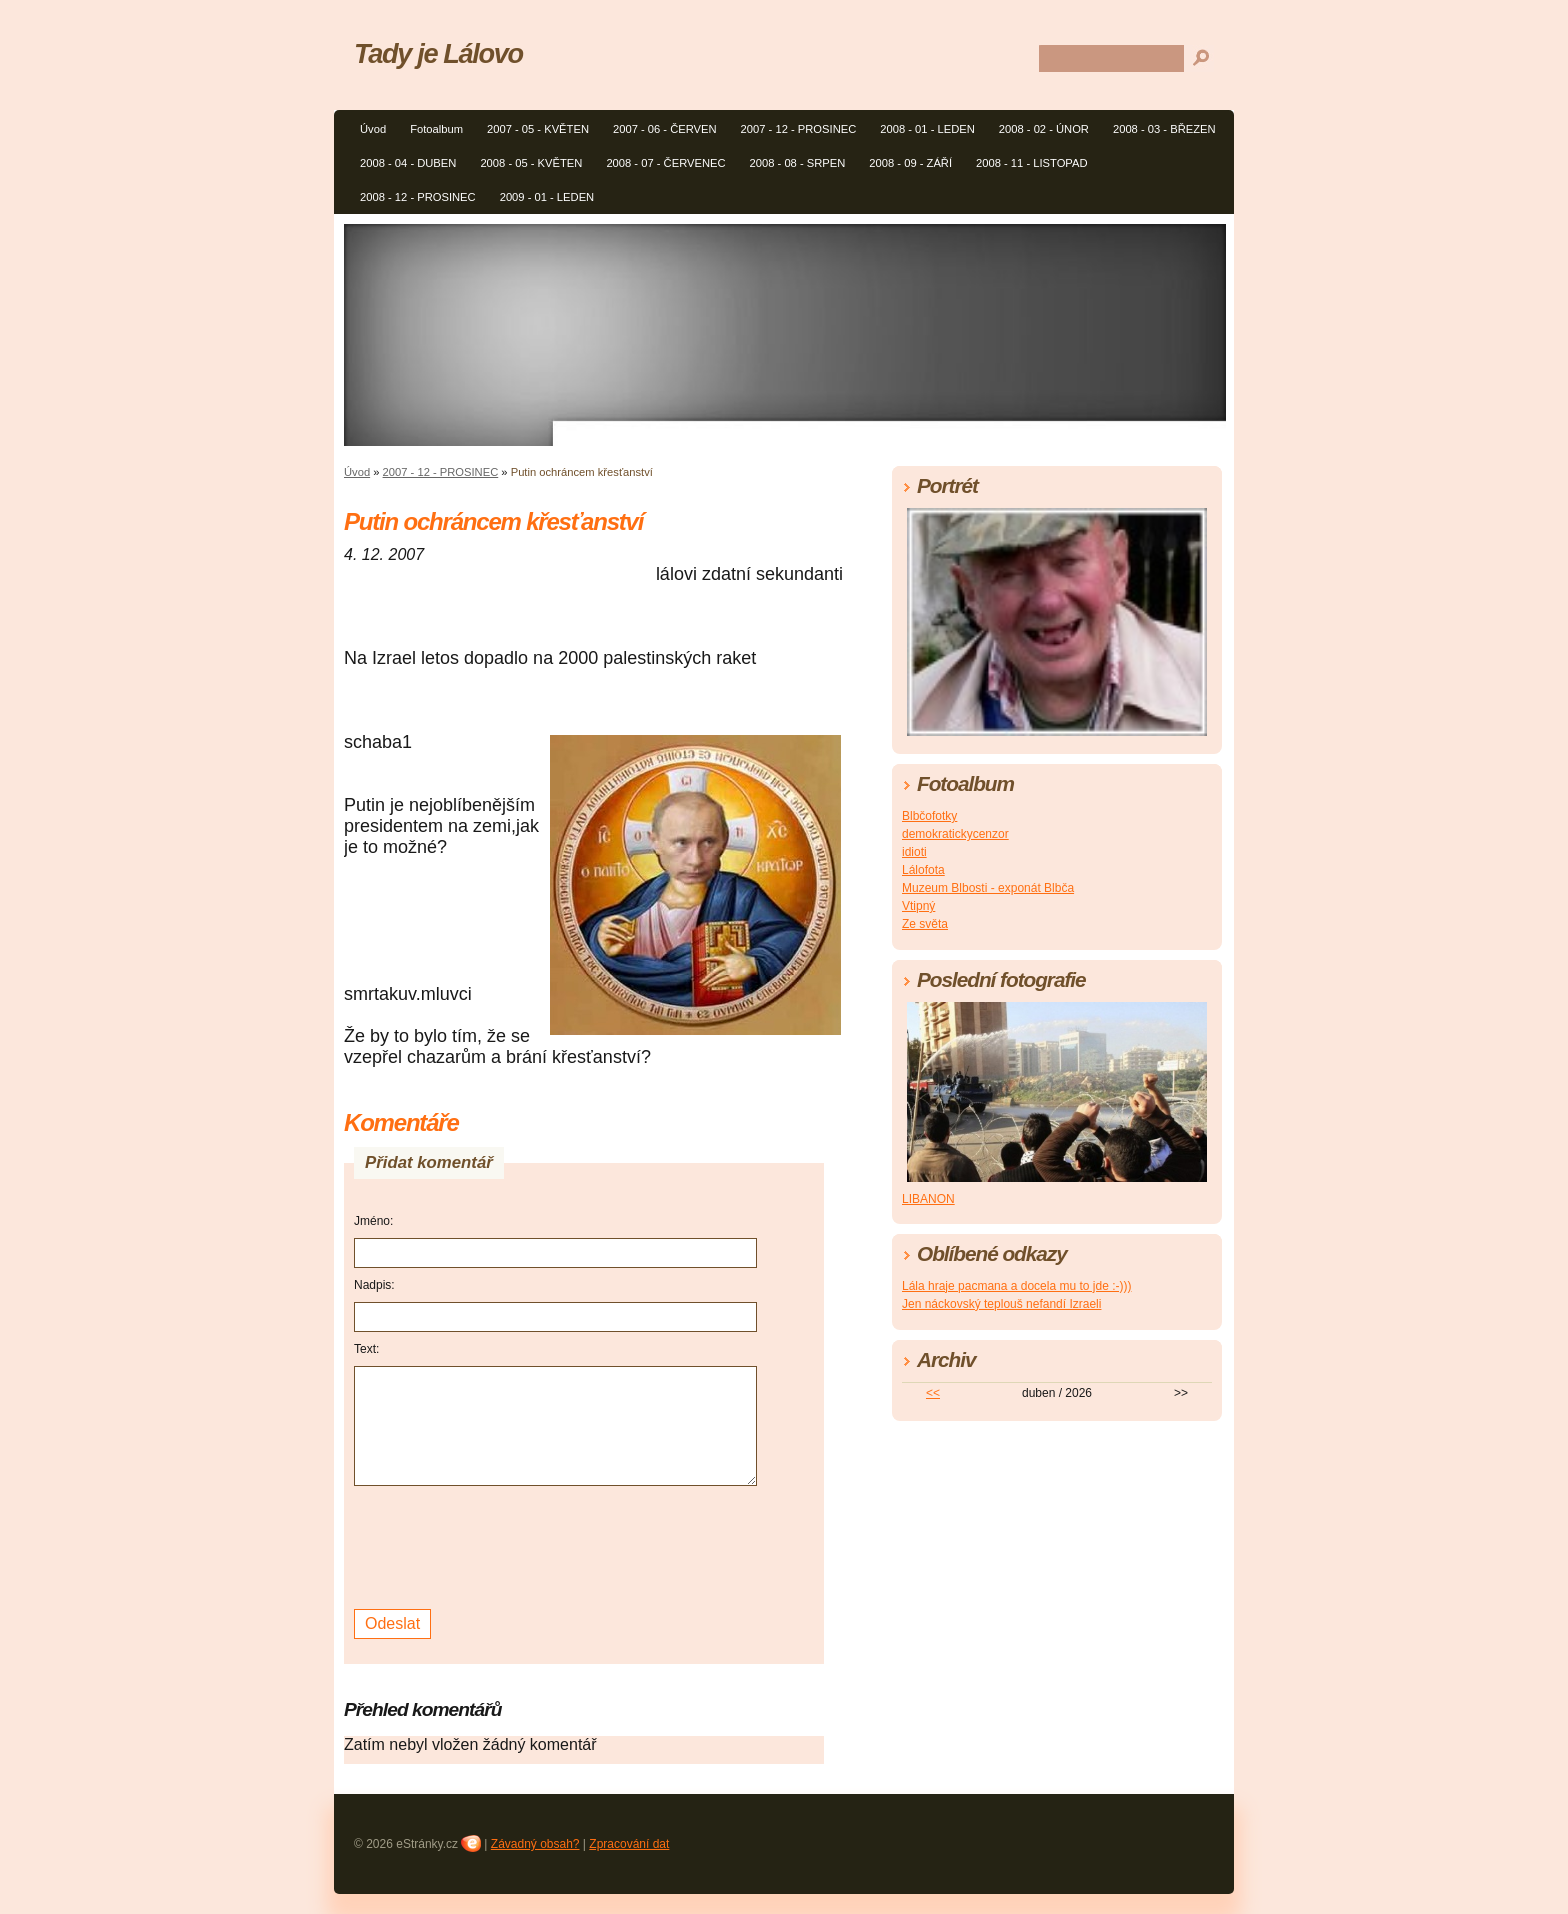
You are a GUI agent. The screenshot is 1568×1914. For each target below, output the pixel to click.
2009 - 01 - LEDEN (547, 197)
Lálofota (923, 870)
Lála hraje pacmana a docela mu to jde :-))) (1016, 1286)
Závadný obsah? (535, 1844)
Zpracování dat (629, 1844)
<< (933, 1393)
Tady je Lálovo (438, 53)
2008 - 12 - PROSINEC (418, 197)
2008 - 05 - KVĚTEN (531, 163)
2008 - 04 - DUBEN (408, 163)
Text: (366, 1349)
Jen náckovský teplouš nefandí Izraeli (1001, 1304)
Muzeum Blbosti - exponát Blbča (988, 888)
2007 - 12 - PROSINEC (799, 129)
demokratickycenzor (955, 834)
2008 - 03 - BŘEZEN (1164, 129)
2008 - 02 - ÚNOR (1044, 129)
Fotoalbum (436, 129)
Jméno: (373, 1221)
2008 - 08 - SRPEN (798, 163)
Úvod (373, 129)
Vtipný (918, 906)
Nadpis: (374, 1285)
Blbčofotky (929, 816)
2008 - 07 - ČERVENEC (665, 163)
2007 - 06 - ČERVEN (665, 129)
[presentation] (506, 1545)
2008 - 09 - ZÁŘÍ (910, 163)
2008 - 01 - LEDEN (927, 129)
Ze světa (925, 924)
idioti (914, 852)
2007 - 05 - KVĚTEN (538, 129)
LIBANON (928, 1199)
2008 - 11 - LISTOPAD (1032, 163)
